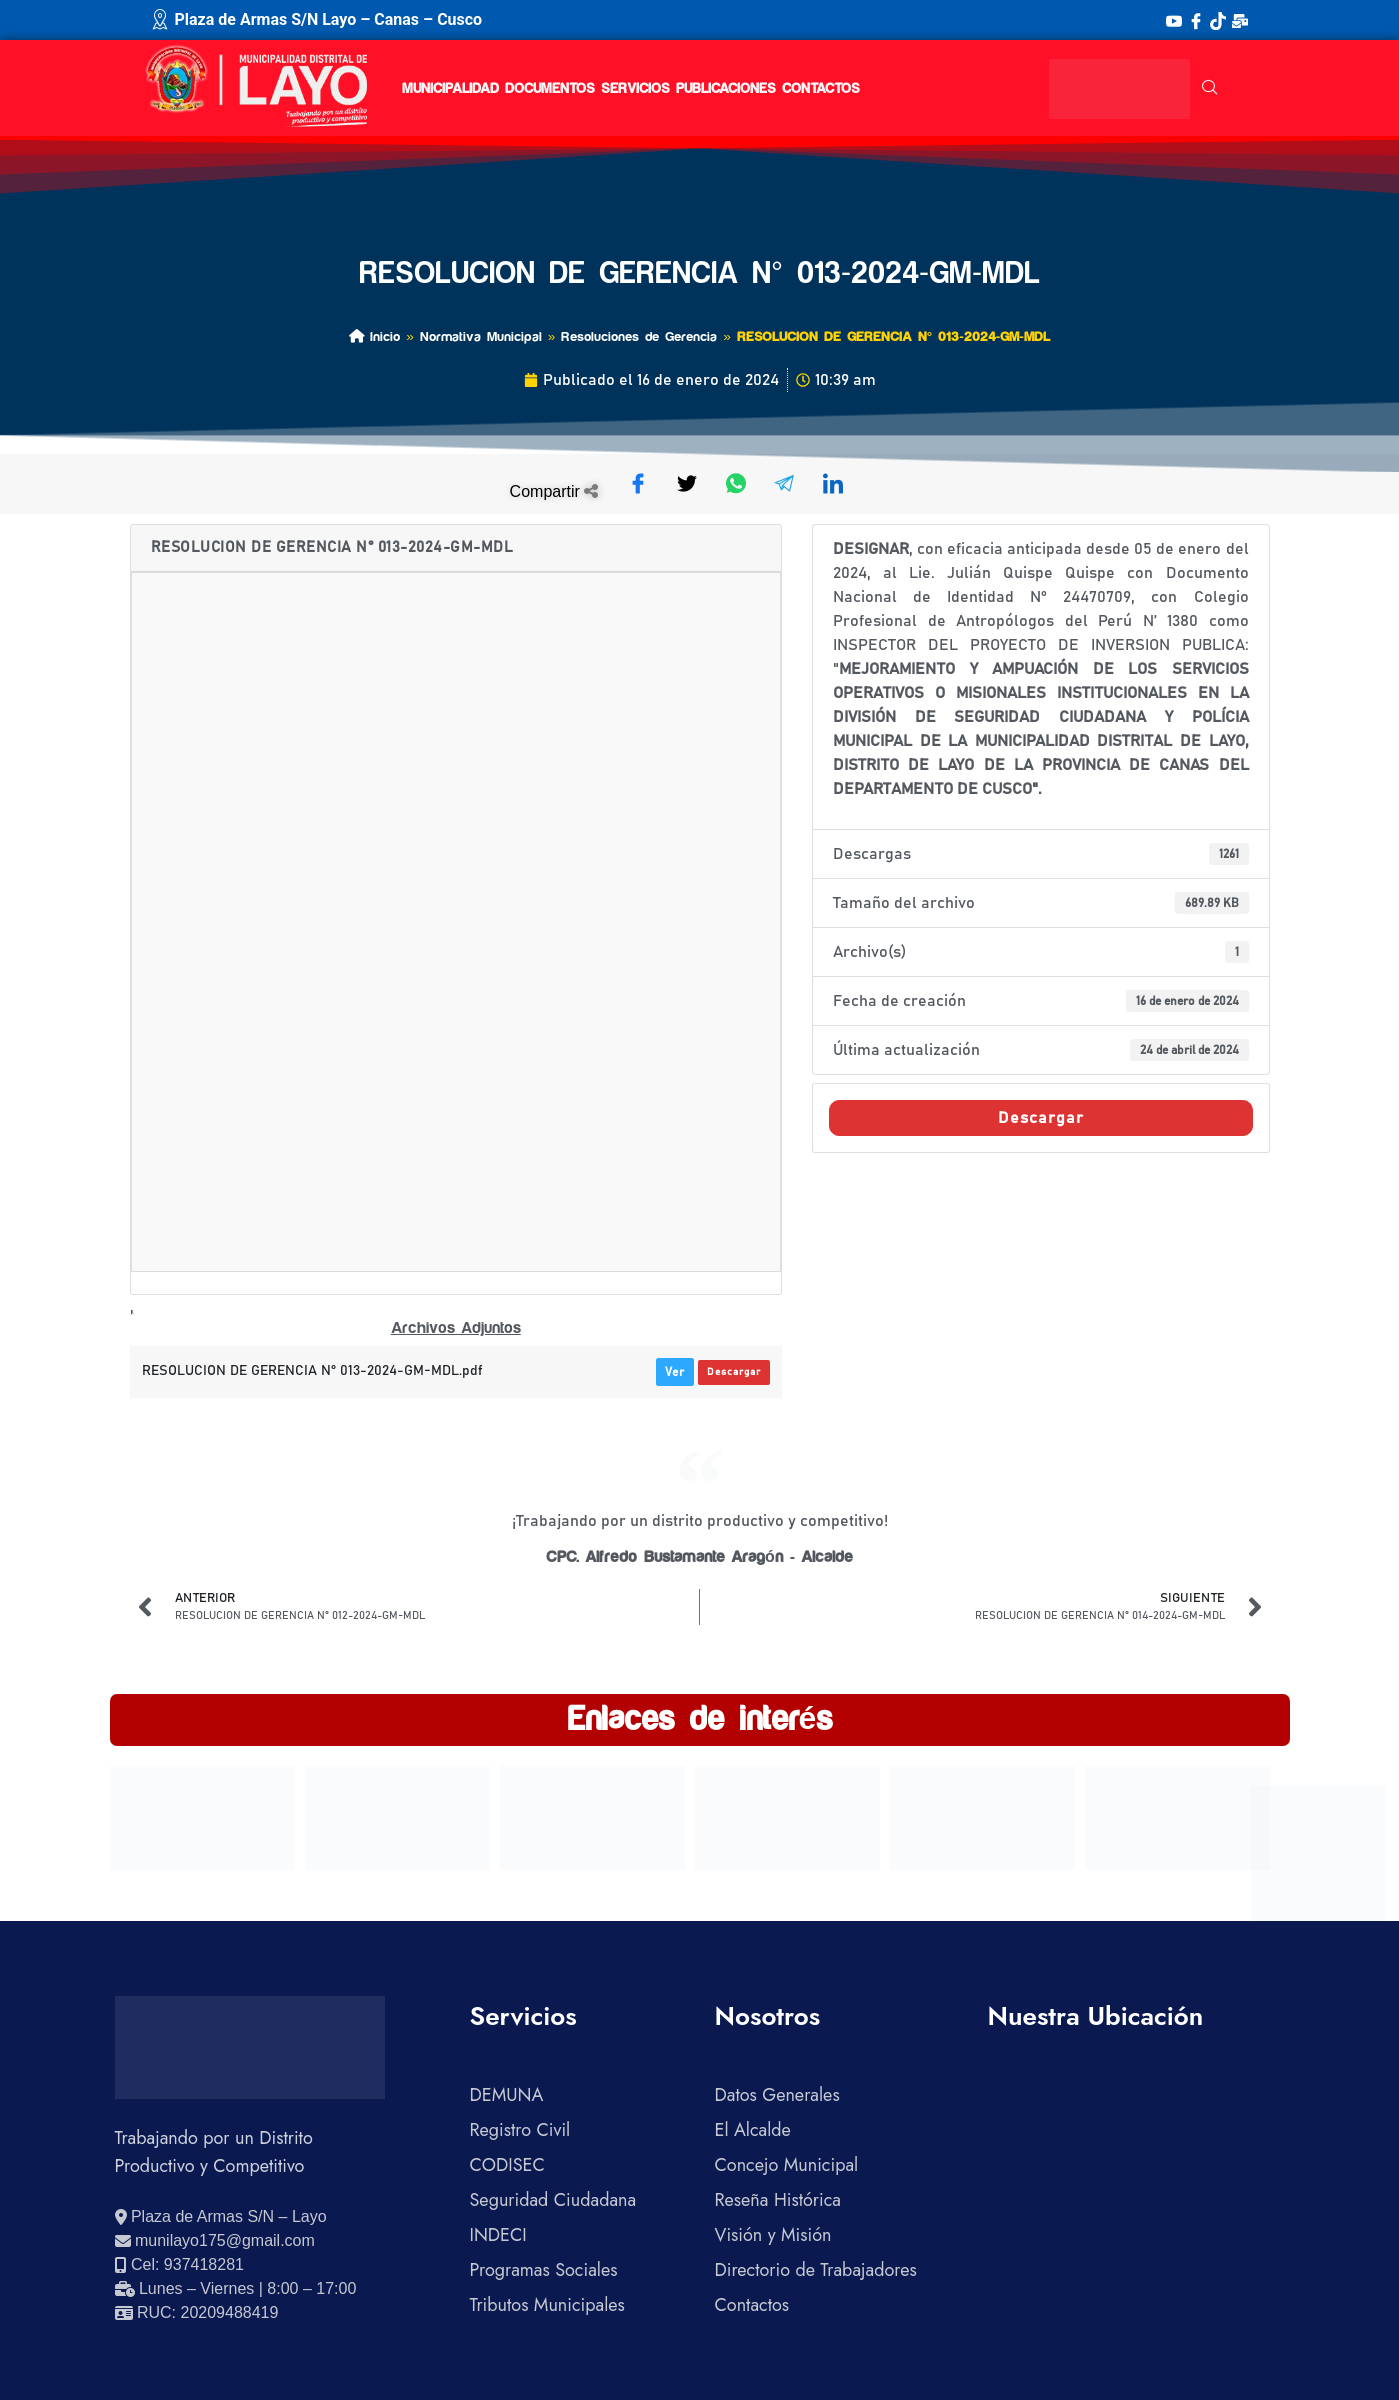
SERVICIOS (635, 89)
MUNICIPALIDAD (450, 89)
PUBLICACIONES (726, 89)
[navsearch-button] (1210, 89)
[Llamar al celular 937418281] (179, 2265)
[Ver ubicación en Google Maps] (221, 2217)
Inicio (374, 336)
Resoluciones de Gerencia (639, 336)
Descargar (734, 1372)
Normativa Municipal (481, 336)
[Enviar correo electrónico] (215, 2241)
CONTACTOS (821, 89)
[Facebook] (1196, 20)
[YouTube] (1174, 20)
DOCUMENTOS (550, 89)
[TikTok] (1218, 20)
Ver (675, 1372)
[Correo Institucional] (1240, 20)
